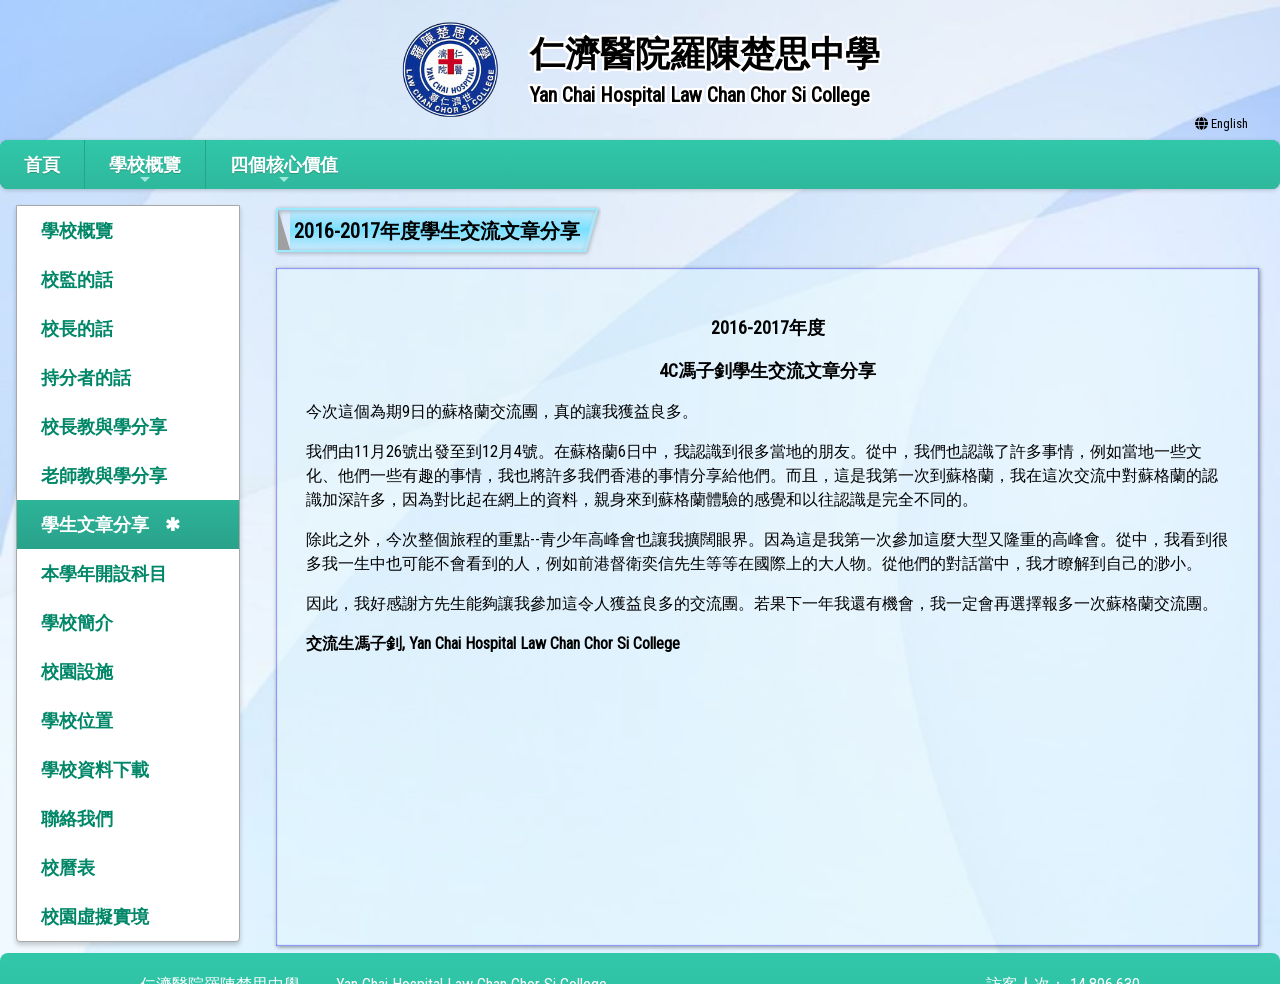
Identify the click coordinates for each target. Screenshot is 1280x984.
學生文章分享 (95, 524)
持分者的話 (86, 377)
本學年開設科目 (104, 573)
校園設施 (77, 671)
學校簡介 (77, 622)
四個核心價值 (284, 170)
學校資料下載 (95, 769)
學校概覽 (145, 170)
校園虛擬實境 (95, 916)
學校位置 (77, 720)
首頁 (42, 164)
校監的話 (77, 279)
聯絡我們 (77, 818)
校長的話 (77, 328)
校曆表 (68, 867)
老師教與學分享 (104, 475)
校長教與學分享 (104, 426)
